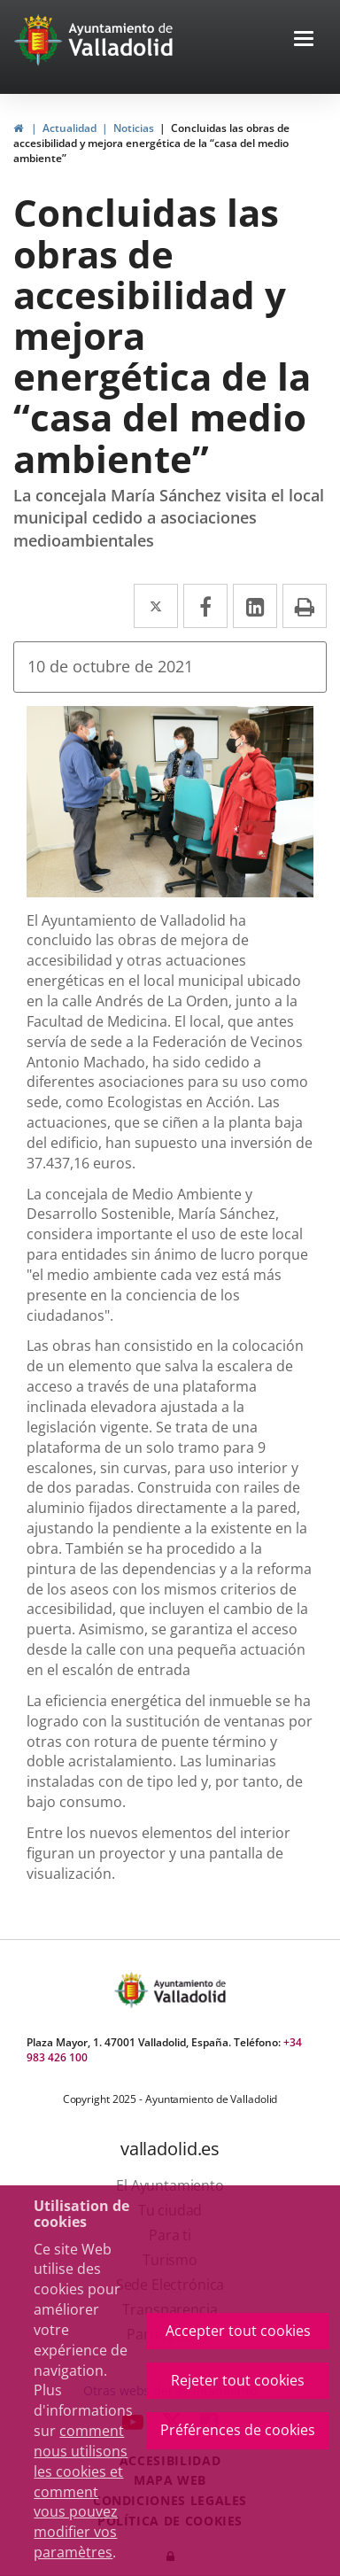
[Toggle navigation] (304, 40)
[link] (40, 39)
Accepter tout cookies (238, 2330)
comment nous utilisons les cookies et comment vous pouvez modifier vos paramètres (81, 2491)
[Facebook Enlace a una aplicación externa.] (205, 606)
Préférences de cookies (237, 2430)
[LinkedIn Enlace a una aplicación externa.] (255, 606)
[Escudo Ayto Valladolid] (132, 1990)
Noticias (133, 128)
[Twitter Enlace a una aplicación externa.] (156, 606)
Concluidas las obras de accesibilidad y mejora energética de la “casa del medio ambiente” (151, 143)
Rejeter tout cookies (238, 2380)
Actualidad (69, 128)
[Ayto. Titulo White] (121, 39)
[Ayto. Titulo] (188, 1990)
